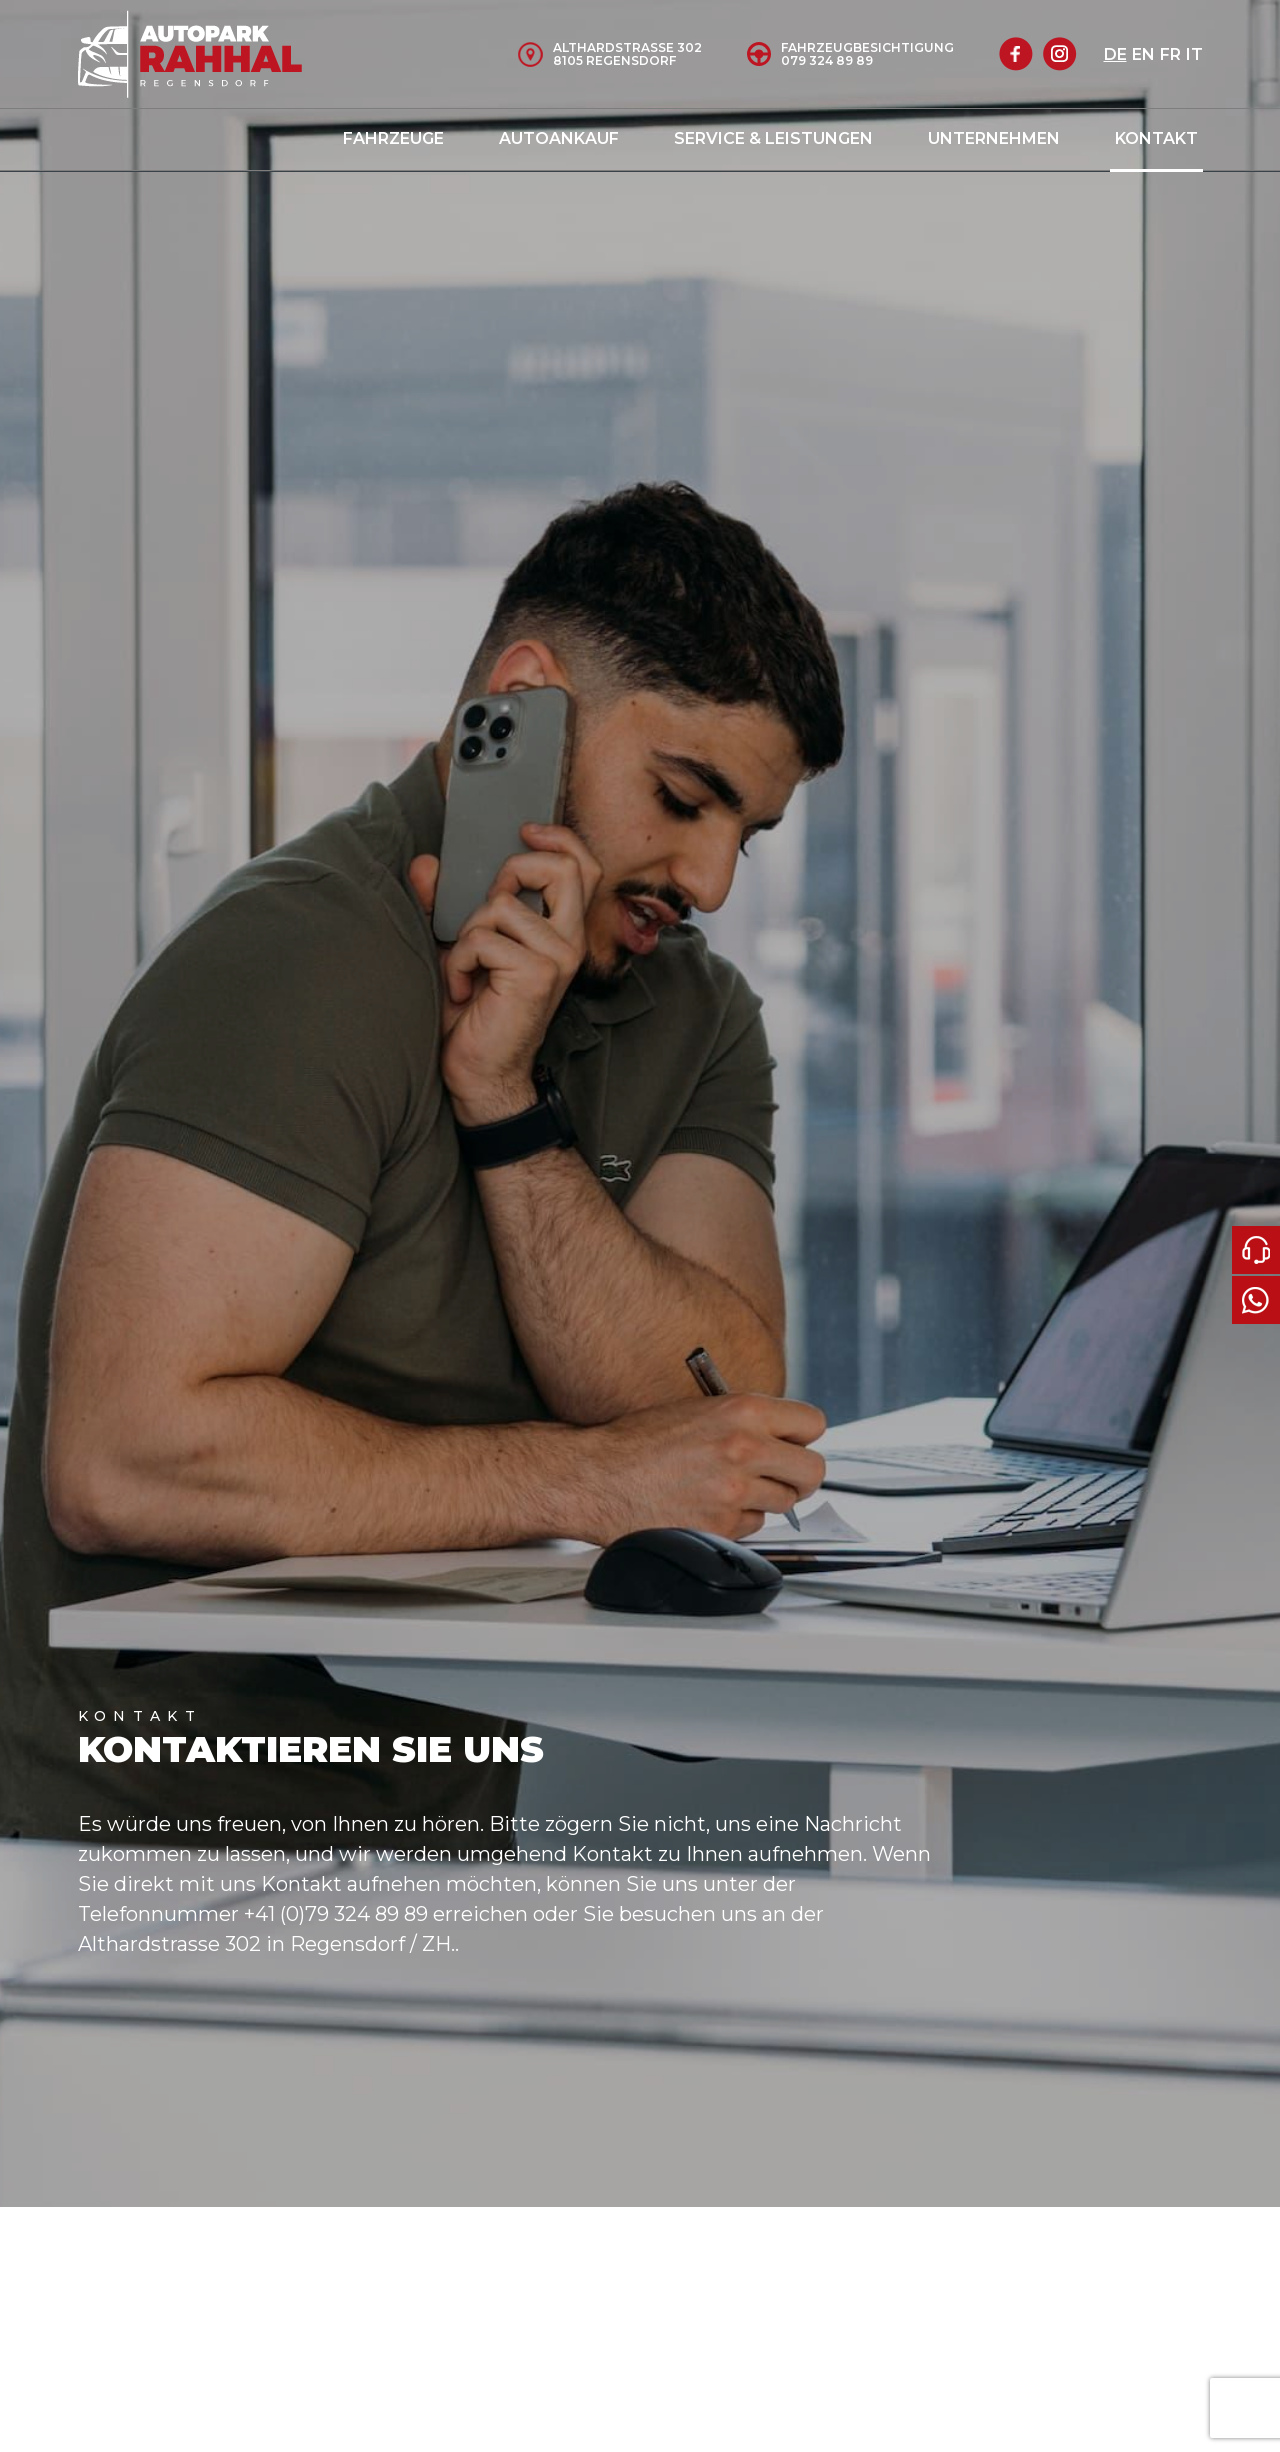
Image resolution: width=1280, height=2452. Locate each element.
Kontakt (1156, 138)
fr (1170, 54)
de (1115, 54)
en (1143, 54)
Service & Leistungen (773, 138)
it (1194, 54)
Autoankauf (559, 138)
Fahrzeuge (393, 138)
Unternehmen (994, 138)
